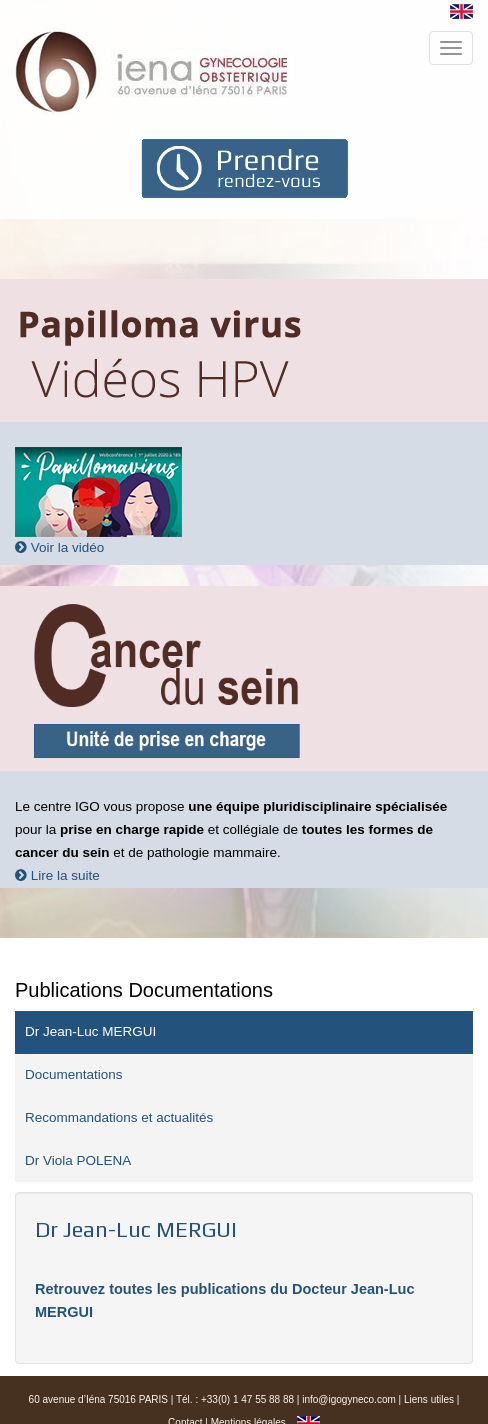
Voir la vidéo (59, 547)
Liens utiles (429, 1399)
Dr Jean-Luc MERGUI (90, 1031)
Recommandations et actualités (119, 1117)
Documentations (74, 1074)
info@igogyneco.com (349, 1399)
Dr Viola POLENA (78, 1160)
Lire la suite (57, 875)
